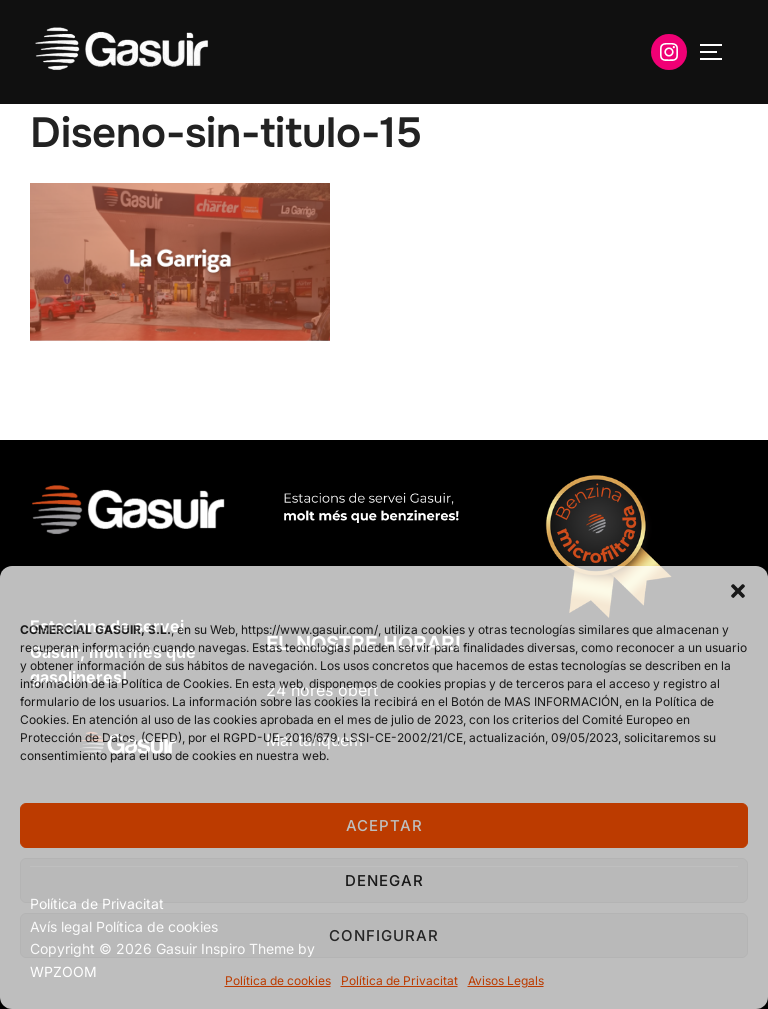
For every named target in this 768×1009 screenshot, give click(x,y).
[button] (738, 591)
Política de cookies (278, 980)
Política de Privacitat (399, 980)
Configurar (384, 935)
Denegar (384, 880)
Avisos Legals (506, 980)
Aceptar (384, 825)
